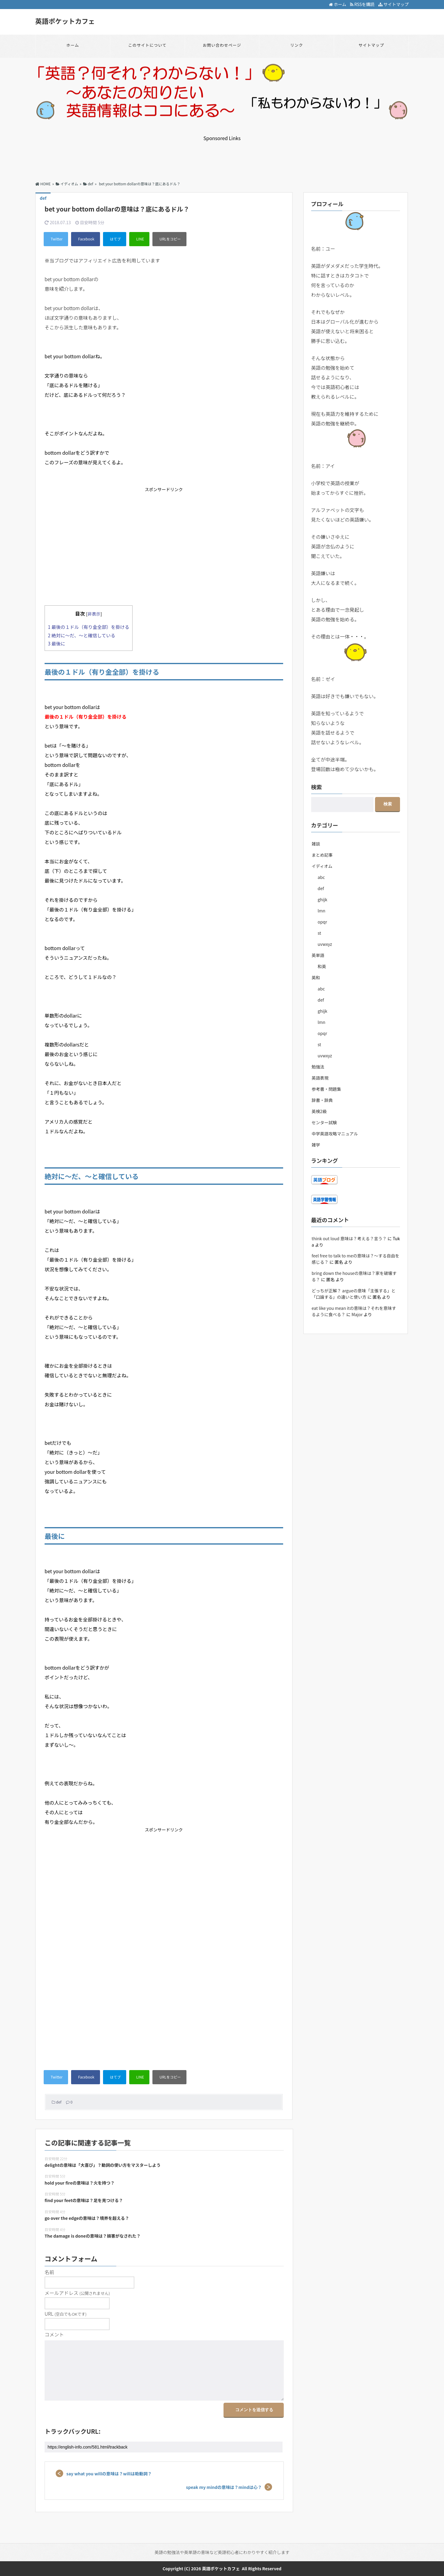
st (319, 933)
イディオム (322, 866)
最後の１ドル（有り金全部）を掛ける (88, 626)
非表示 (93, 613)
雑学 (316, 1145)
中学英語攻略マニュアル (335, 1134)
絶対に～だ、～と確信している (81, 635)
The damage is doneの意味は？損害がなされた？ (93, 2236)
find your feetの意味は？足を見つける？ (84, 2200)
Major (357, 1314)
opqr (322, 922)
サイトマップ (393, 4)
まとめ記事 (322, 855)
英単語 (318, 955)
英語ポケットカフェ (65, 21)
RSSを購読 (363, 4)
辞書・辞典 (322, 1100)
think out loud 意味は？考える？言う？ (349, 1238)
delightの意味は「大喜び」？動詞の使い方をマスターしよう (103, 2165)
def (58, 2101)
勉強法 (318, 1067)
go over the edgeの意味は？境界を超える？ (87, 2218)
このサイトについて (147, 45)
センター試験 (324, 1122)
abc (321, 877)
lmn (321, 911)
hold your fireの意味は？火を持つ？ (80, 2183)
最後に (56, 643)
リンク (296, 45)
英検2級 (319, 1111)
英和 (316, 977)
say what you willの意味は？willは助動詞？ (109, 2474)
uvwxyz (325, 944)
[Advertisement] (222, 155)
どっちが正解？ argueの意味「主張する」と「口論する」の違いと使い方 (354, 1294)
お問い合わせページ (222, 45)
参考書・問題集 (326, 1089)
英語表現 (320, 1078)
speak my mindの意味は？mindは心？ (224, 2487)
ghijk (322, 899)
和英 (322, 966)
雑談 (316, 844)
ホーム (337, 4)
